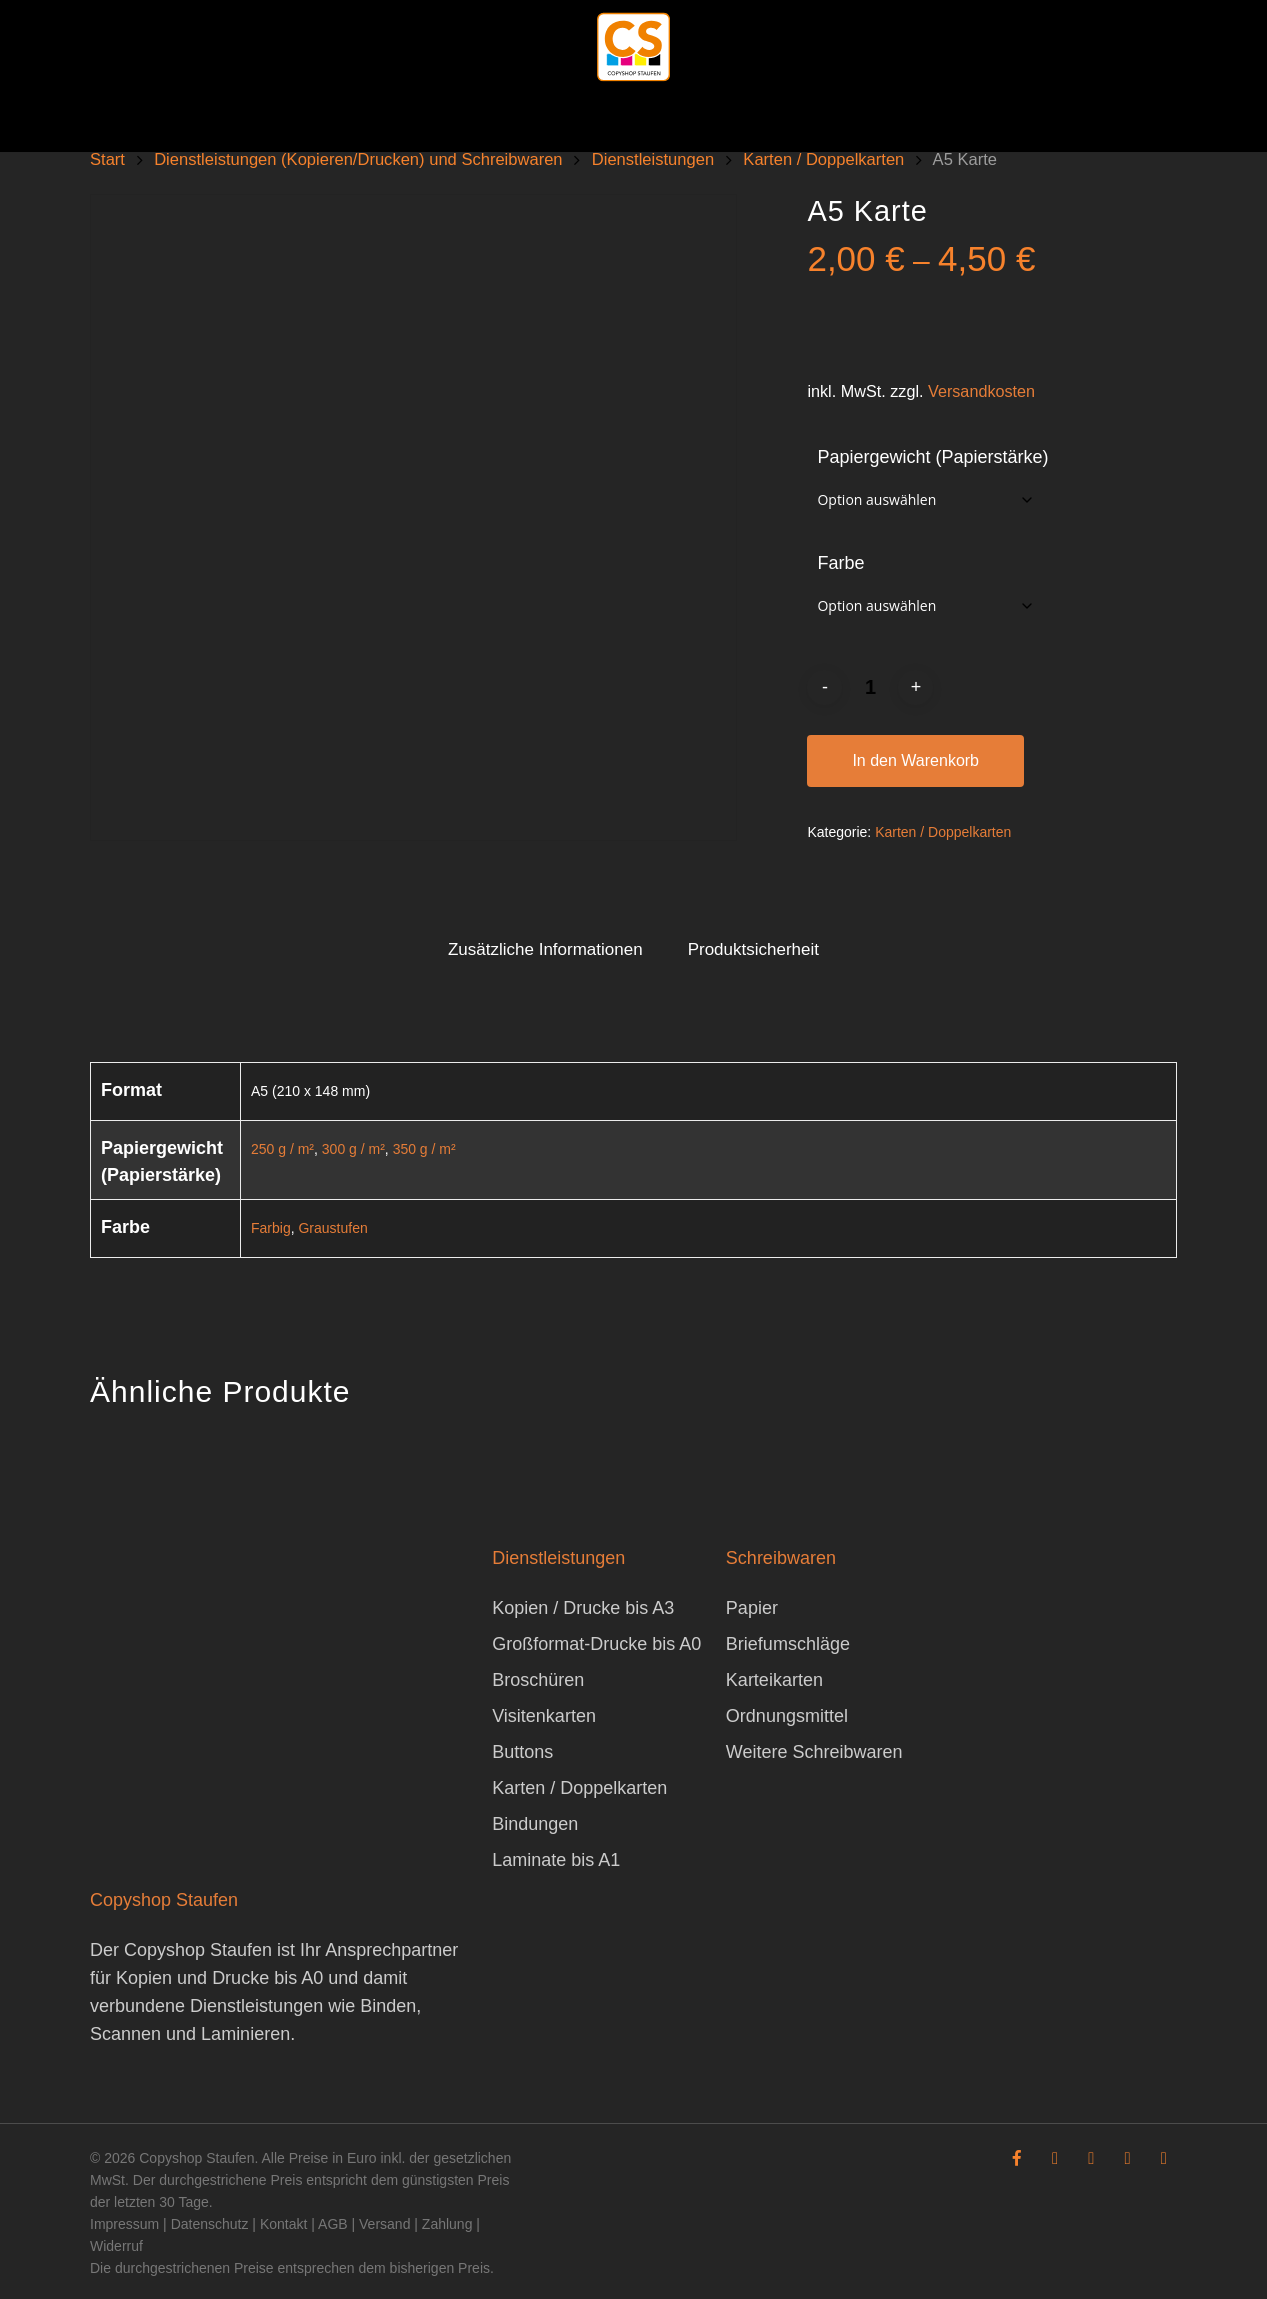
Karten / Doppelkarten (823, 159)
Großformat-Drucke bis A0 (596, 1644)
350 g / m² (424, 1149)
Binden (388, 2006)
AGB (333, 2224)
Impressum (124, 2224)
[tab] (545, 950)
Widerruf (116, 2246)
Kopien (144, 1978)
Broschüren (538, 1680)
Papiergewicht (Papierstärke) (932, 457)
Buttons (522, 1752)
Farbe (840, 563)
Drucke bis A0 (267, 1978)
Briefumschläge (788, 1644)
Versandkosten (981, 391)
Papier (752, 1608)
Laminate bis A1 (556, 1860)
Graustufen (332, 1228)
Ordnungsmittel (787, 1716)
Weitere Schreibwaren (814, 1752)
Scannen (125, 2034)
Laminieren (245, 2034)
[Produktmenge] (870, 687)
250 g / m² (282, 1149)
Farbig (271, 1228)
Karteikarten (774, 1680)
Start (107, 159)
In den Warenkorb (915, 760)
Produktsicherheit (753, 949)
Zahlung (447, 2224)
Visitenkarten (544, 1716)
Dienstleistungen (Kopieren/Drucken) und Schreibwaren (358, 159)
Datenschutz (210, 2224)
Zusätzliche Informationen (545, 949)
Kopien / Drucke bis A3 (583, 1608)
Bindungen (535, 1824)
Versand (384, 2224)
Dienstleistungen (653, 159)
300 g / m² (353, 1149)
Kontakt (283, 2224)
